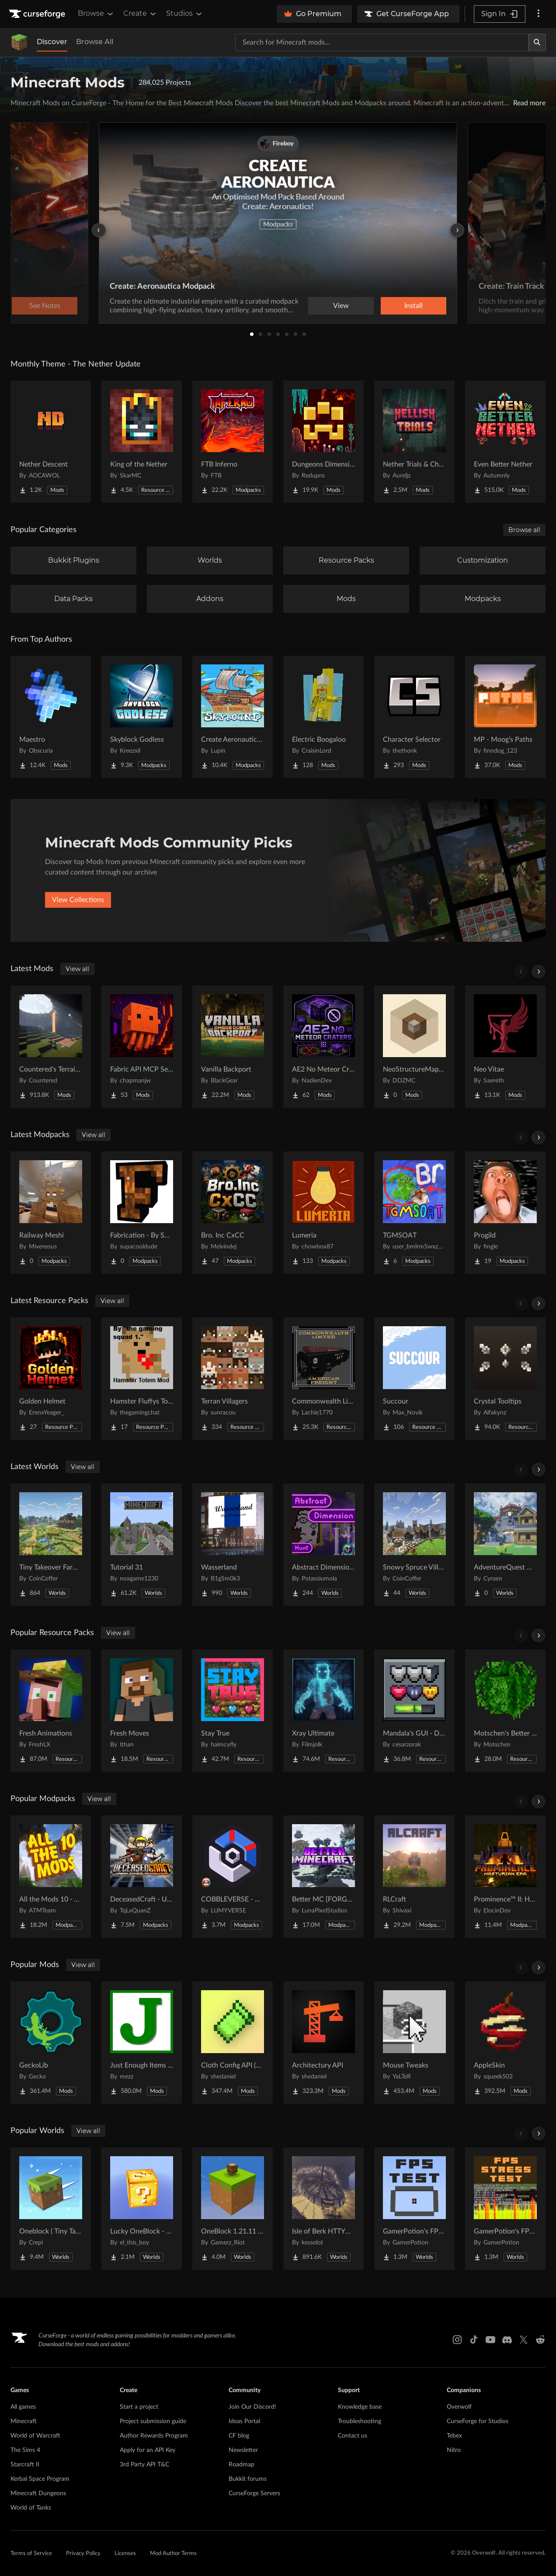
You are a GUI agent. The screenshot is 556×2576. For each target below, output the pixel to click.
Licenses (125, 2553)
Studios (184, 13)
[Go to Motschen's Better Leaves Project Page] (505, 1710)
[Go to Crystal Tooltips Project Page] (505, 1378)
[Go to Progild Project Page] (505, 1212)
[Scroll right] (539, 972)
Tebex (454, 2436)
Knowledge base (360, 2407)
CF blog (239, 2436)
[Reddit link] (540, 2339)
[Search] (537, 42)
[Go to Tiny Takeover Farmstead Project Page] (50, 1544)
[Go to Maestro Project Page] (50, 717)
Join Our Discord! (252, 2407)
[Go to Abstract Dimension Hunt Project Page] (323, 1544)
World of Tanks (30, 2508)
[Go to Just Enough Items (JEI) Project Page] (141, 2042)
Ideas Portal (244, 2421)
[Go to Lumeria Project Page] (323, 1212)
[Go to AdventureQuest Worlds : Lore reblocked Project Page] (505, 1544)
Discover (52, 42)
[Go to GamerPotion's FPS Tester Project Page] (414, 2208)
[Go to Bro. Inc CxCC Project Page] (232, 1212)
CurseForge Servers (254, 2493)
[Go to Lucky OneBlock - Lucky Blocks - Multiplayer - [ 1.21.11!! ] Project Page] (141, 2208)
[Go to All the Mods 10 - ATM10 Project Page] (50, 1876)
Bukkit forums (248, 2479)
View (341, 305)
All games (23, 2407)
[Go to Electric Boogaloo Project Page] (323, 717)
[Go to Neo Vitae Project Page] (505, 1046)
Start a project (139, 2407)
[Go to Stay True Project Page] (232, 1710)
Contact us (352, 2436)
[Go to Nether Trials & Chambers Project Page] (414, 441)
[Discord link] (507, 2339)
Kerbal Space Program (40, 2479)
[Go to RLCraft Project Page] (414, 1876)
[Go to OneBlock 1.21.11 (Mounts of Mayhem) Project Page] (232, 2208)
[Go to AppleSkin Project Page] (505, 2042)
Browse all (524, 530)
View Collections (78, 899)
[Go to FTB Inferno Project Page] (232, 441)
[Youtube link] (490, 2339)
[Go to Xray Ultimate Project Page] (323, 1710)
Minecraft (23, 2421)
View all (77, 969)
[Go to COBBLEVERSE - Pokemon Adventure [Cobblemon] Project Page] (232, 1876)
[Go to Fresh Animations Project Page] (50, 1710)
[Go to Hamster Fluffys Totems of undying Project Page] (141, 1378)
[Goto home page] (38, 14)
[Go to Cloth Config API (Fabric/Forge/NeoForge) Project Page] (232, 2042)
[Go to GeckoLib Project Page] (50, 2042)
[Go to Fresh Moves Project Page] (141, 1710)
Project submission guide (153, 2421)
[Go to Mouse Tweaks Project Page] (414, 2042)
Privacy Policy (83, 2553)
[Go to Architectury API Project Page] (323, 2042)
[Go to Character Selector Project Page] (414, 717)
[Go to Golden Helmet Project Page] (50, 1378)
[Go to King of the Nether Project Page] (141, 441)
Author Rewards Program (154, 2436)
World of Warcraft (35, 2436)
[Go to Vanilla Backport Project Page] (232, 1046)
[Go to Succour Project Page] (414, 1378)
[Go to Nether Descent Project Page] (50, 441)
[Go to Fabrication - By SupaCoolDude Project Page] (141, 1212)
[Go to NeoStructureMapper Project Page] (414, 1046)
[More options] (538, 14)
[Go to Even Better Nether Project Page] (505, 441)
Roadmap (241, 2465)
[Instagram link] (457, 2339)
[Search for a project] (382, 42)
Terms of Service (31, 2553)
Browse (96, 13)
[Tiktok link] (474, 2339)
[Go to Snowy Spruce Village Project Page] (414, 1544)
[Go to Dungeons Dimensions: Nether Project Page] (323, 441)
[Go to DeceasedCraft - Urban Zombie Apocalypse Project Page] (141, 1876)
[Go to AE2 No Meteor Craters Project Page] (323, 1046)
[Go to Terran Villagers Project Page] (232, 1378)
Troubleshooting (359, 2421)
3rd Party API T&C (144, 2465)
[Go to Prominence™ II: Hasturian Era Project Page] (505, 1876)
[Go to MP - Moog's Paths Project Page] (505, 717)
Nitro (454, 2450)
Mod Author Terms (173, 2553)
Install (413, 305)
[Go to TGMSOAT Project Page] (414, 1212)
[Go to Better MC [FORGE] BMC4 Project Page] (323, 1876)
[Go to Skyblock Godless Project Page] (141, 717)
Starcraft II (24, 2465)
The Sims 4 (25, 2450)
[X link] (523, 2339)
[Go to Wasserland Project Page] (232, 1544)
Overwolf (459, 2407)
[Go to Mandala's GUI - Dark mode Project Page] (414, 1710)
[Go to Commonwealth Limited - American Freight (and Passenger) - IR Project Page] (323, 1378)
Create (140, 13)
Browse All (94, 42)
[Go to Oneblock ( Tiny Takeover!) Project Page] (50, 2208)
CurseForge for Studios (477, 2421)
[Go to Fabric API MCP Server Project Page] (141, 1046)
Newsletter (243, 2450)
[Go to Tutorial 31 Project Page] (141, 1544)
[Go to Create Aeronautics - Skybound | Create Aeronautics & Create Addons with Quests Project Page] (232, 717)
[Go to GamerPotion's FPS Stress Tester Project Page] (505, 2208)
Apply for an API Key (147, 2450)
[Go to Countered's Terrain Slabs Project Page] (50, 1046)
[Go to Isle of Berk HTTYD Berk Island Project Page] (323, 2208)
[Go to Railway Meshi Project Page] (50, 1212)
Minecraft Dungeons (38, 2493)
